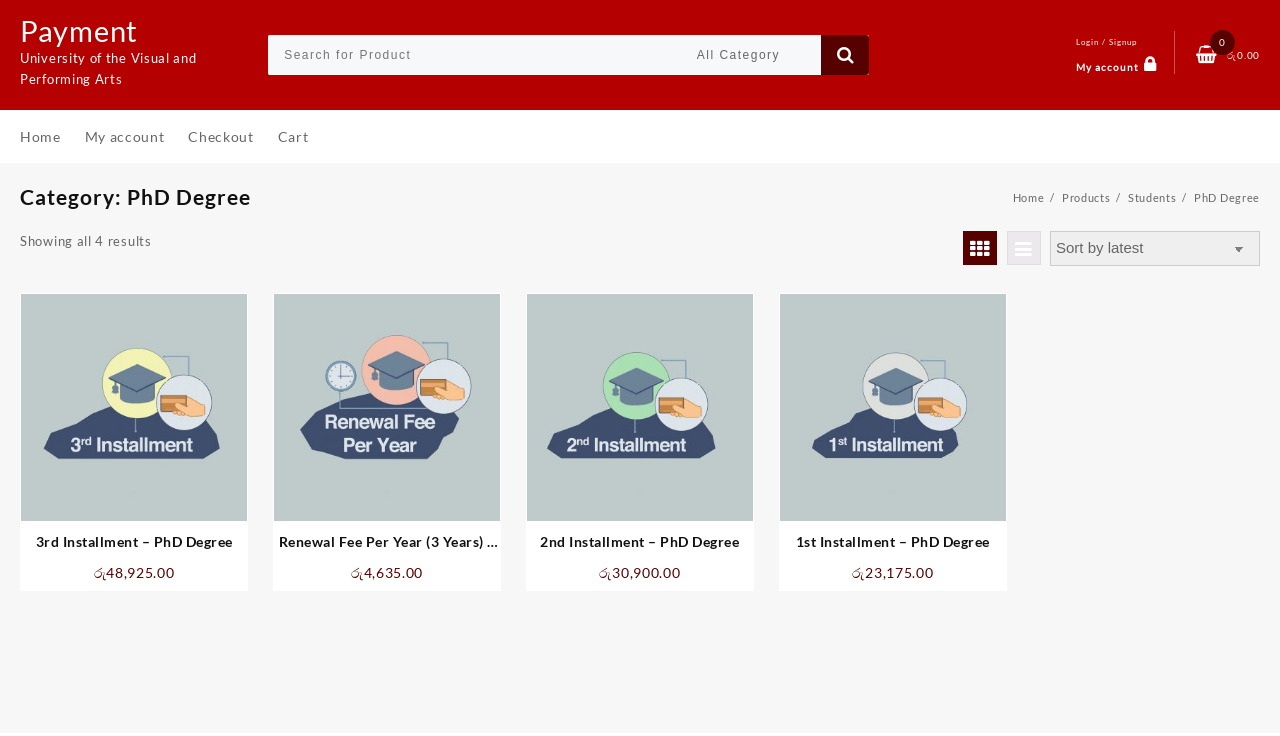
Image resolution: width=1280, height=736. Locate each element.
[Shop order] (1155, 248)
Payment (80, 30)
